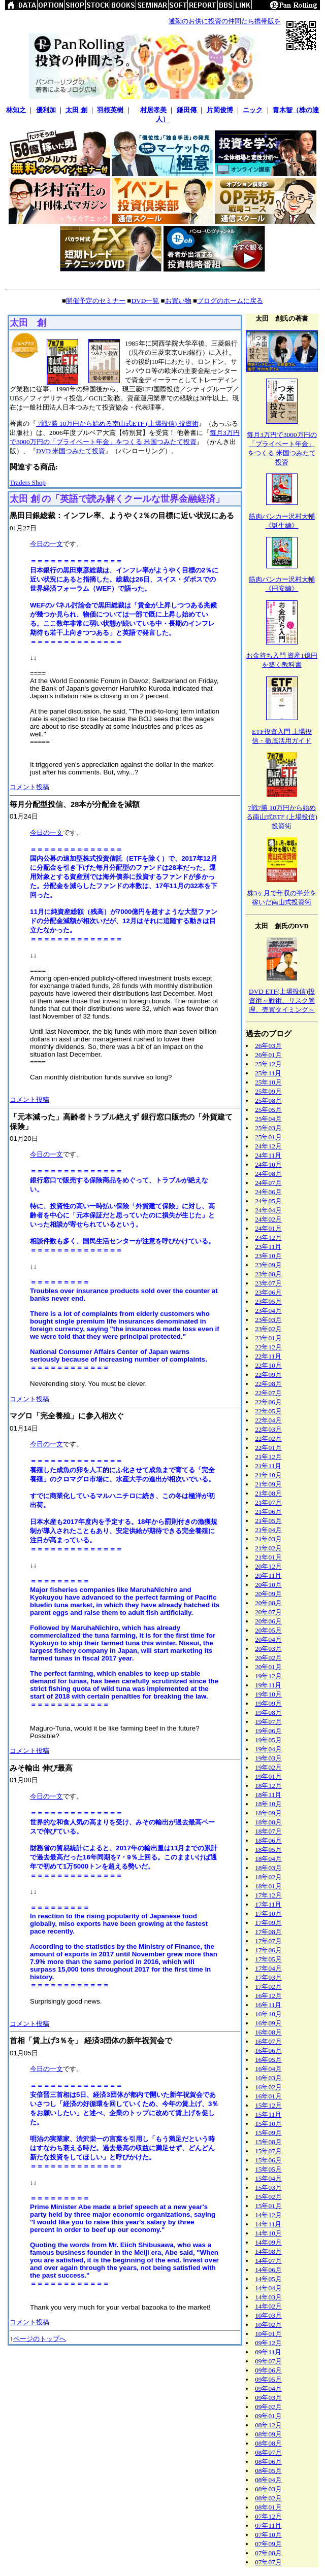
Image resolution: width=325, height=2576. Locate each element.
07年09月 (268, 2544)
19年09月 (268, 1703)
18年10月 (268, 1804)
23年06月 (268, 1292)
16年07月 (268, 2041)
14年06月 (268, 2270)
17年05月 (268, 1959)
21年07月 (268, 1502)
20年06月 (268, 1621)
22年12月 (268, 1347)
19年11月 (268, 1685)
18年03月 (268, 1868)
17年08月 (268, 1932)
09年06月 (268, 2370)
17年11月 (268, 1904)
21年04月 (268, 1530)
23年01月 (268, 1338)
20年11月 (268, 1575)
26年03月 (268, 1045)
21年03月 (268, 1539)
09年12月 (268, 2343)
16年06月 (268, 2050)
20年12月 (268, 1566)
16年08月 (268, 2032)
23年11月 (268, 1246)
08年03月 (268, 2489)
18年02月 (268, 1877)
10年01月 (268, 2333)
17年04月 (268, 1968)
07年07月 (268, 2562)
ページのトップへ (39, 2339)
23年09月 (268, 1265)
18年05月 (268, 1849)
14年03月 (268, 2297)
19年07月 (268, 1721)
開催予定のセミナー (95, 300)
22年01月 (268, 1447)
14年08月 (268, 2251)
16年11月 (268, 2005)
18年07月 (268, 1831)
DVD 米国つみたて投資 (70, 451)
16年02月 (268, 2087)
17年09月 (268, 1922)
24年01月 (268, 1228)
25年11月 (268, 1073)
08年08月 (268, 2443)
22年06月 (268, 1402)
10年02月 (268, 2324)
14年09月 (268, 2242)
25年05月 (268, 1109)
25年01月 (268, 1137)
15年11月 (268, 2114)
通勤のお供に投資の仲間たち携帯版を (225, 21)
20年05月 (268, 1630)
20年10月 (268, 1584)
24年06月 (268, 1192)
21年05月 (268, 1520)
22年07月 (268, 1393)
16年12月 (268, 1995)
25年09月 (268, 1091)
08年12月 (268, 2425)
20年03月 (268, 1648)
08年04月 (268, 2480)
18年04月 (268, 1858)
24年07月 (268, 1183)
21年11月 (268, 1466)
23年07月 (268, 1283)
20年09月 (268, 1594)
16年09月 (268, 2023)
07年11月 (268, 2525)
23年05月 (268, 1301)
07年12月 (268, 2516)
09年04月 (268, 2388)
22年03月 (268, 1429)
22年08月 (268, 1383)
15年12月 (268, 2105)
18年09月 (268, 1813)
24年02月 (268, 1219)
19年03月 (268, 1758)
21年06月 (268, 1511)
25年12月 (268, 1064)
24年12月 (268, 1146)
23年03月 (268, 1320)
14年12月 (268, 2215)
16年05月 (268, 2059)
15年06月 (268, 2160)
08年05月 (268, 2471)
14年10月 (268, 2233)
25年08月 (268, 1100)
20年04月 (268, 1639)
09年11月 (268, 2352)
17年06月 (268, 1950)
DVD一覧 (145, 300)
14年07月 (268, 2260)
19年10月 (268, 1694)
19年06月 (268, 1731)
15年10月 (268, 2123)
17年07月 (268, 1941)
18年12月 (268, 1785)
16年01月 (268, 2096)
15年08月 (268, 2142)
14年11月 (268, 2224)
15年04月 (268, 2178)
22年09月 (268, 1374)
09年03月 (268, 2397)
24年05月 (268, 1201)
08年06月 (268, 2461)
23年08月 (268, 1274)
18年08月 (268, 1822)
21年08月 (268, 1493)
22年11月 (268, 1356)
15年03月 (268, 2187)
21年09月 (268, 1484)
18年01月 (268, 1886)
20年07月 (268, 1612)
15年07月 (268, 2151)
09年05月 (268, 2379)
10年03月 (268, 2315)
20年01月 (268, 1667)
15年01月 (268, 2206)
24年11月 (268, 1155)
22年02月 (268, 1438)
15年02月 (268, 2196)
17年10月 (268, 1913)
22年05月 (268, 1411)
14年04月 (268, 2288)
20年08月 (268, 1603)
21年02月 (268, 1548)
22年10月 (268, 1365)
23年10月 (268, 1256)
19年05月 (268, 1740)
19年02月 (268, 1767)
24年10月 (268, 1164)
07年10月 (268, 2534)
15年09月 (268, 2133)
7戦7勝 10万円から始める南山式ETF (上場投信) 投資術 (117, 423)
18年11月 (268, 1795)
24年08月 (268, 1173)
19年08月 (268, 1712)
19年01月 (268, 1776)
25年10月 (268, 1082)
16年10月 (268, 2014)
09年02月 (268, 2407)
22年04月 (268, 1420)
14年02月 (268, 2306)
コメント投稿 (29, 787)
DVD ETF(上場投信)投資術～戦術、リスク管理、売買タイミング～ (282, 1000)
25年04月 (268, 1119)
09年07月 (268, 2361)
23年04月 (268, 1310)
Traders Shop (28, 482)
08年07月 (268, 2452)
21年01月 (268, 1557)
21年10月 (268, 1475)
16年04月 (268, 2069)
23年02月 (268, 1329)
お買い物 (178, 300)
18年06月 (268, 1840)
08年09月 (268, 2434)
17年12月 (268, 1895)
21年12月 (268, 1457)
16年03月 (268, 2078)
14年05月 (268, 2279)
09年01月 (268, 2416)
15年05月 (268, 2169)
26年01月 (268, 1055)
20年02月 (268, 1658)
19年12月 (268, 1676)
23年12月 (268, 1237)
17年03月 (268, 1977)
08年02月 (268, 2498)
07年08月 (268, 2553)
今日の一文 (46, 544)
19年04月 (268, 1749)
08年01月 (268, 2507)
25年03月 (268, 1128)
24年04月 (268, 1210)
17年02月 (268, 1986)
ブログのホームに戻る (230, 300)
